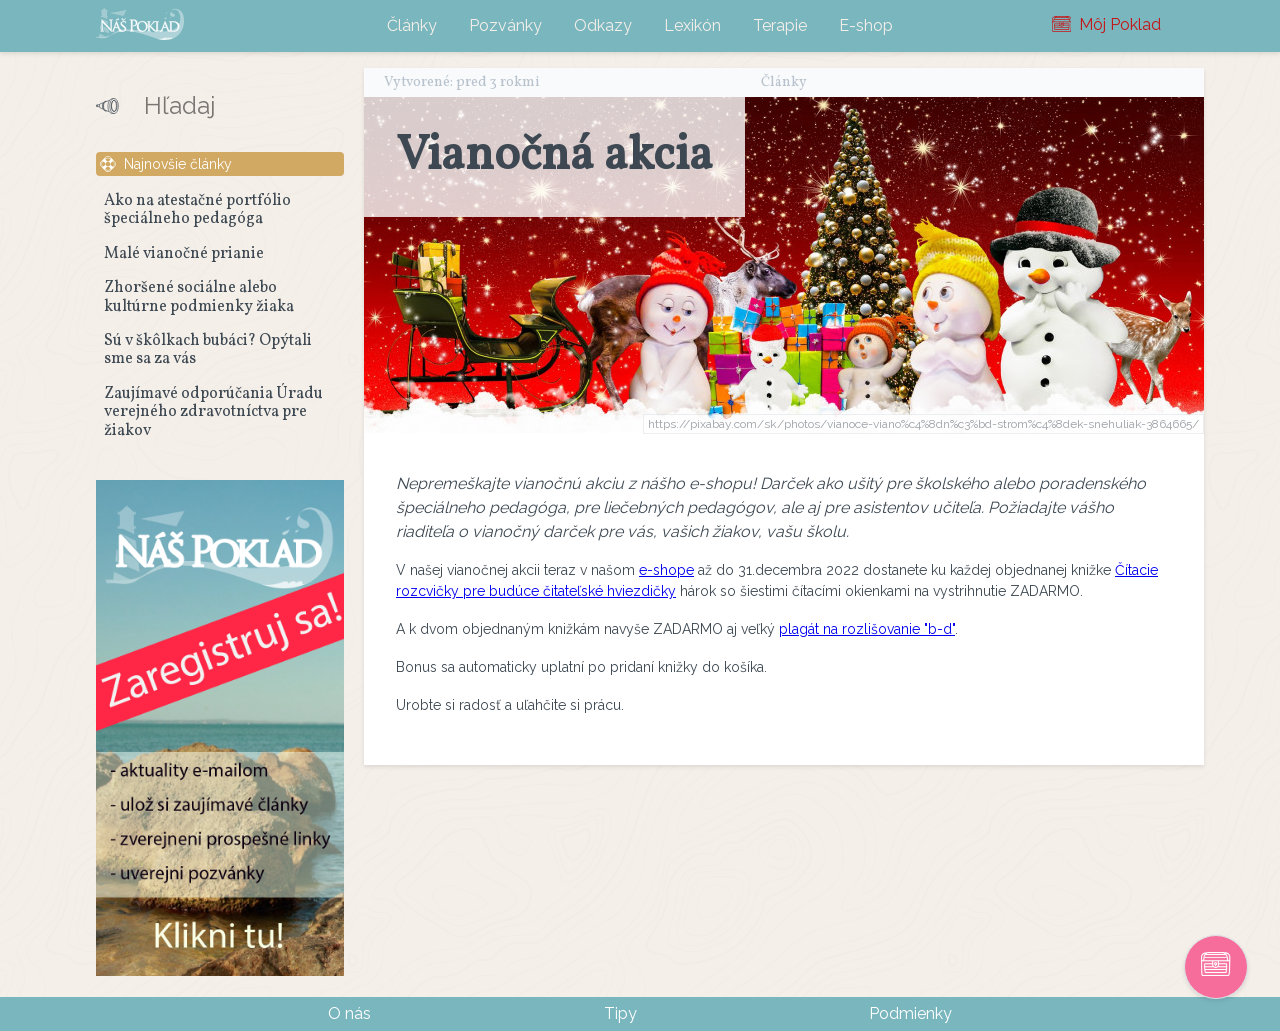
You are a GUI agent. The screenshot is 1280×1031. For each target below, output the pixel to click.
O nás (349, 1013)
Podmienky (910, 1013)
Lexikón (692, 25)
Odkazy (603, 25)
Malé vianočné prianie (184, 254)
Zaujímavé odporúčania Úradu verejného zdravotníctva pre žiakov (213, 412)
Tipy (620, 1013)
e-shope (666, 570)
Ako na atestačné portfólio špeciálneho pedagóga (197, 210)
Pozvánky (505, 25)
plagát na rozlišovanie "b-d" (867, 629)
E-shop (866, 25)
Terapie (780, 25)
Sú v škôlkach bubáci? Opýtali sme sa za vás (208, 350)
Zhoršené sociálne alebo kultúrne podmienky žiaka (199, 297)
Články (412, 25)
